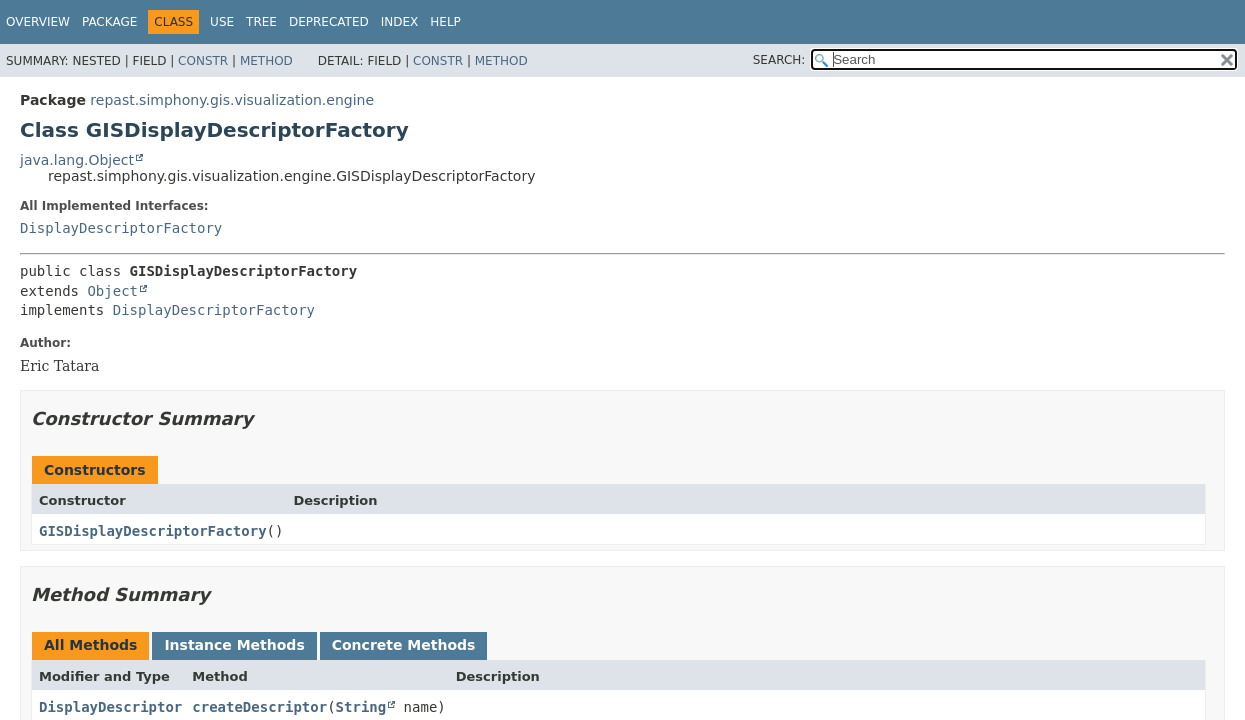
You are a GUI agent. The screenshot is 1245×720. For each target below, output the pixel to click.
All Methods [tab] (90, 645)
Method (266, 61)
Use (222, 22)
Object (112, 291)
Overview (38, 22)
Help (445, 22)
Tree (261, 22)
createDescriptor (259, 707)
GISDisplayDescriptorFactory (153, 531)
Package (109, 22)
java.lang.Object (77, 160)
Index (400, 22)
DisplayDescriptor (110, 707)
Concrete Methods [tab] (404, 645)
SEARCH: (779, 60)
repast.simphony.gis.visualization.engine (232, 100)
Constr (203, 61)
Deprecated (329, 22)
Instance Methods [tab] (234, 645)
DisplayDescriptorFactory (121, 228)
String (361, 707)
